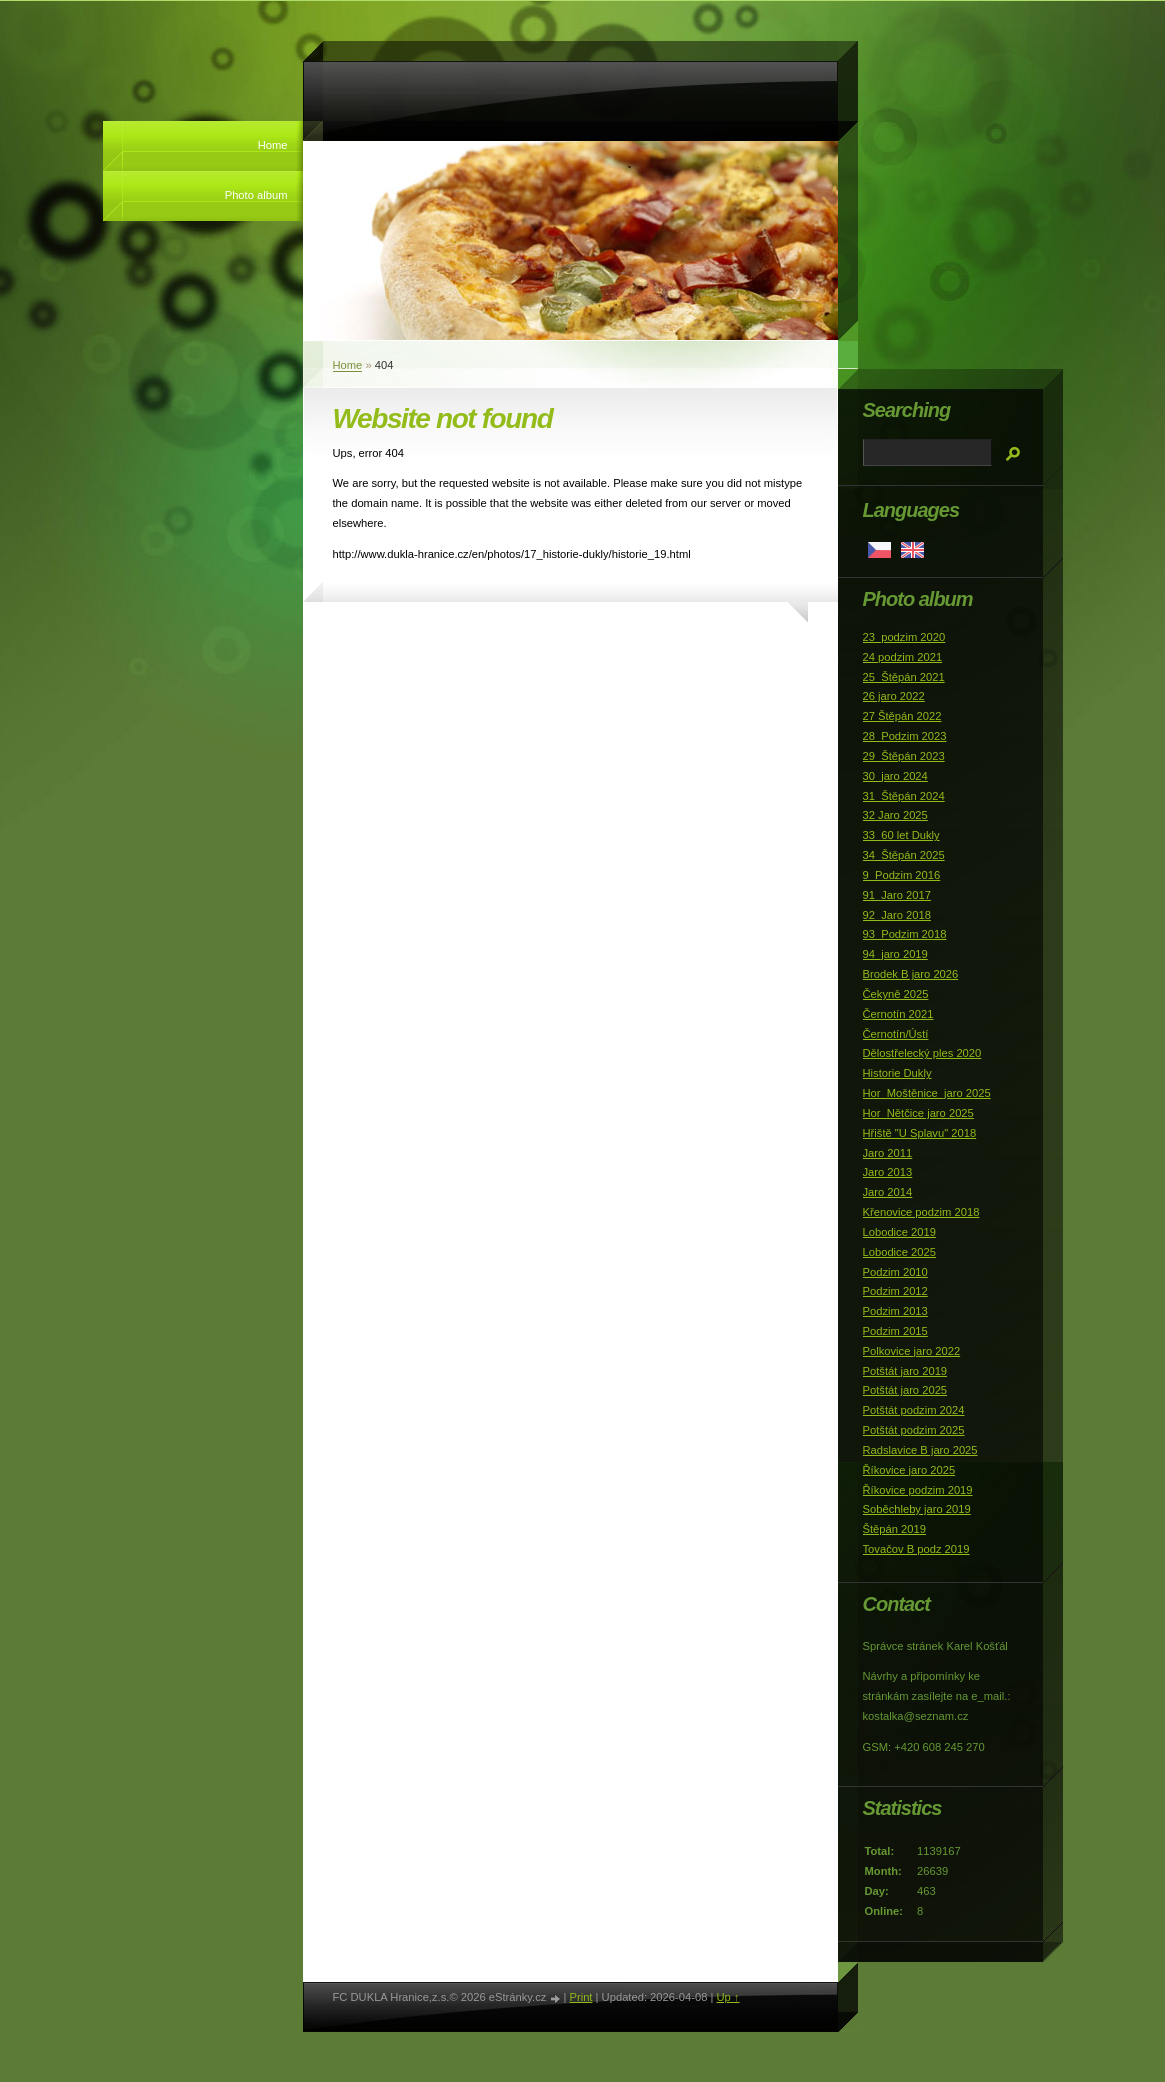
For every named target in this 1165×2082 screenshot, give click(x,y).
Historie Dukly (897, 1073)
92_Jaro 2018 (897, 915)
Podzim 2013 (895, 1311)
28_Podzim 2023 (905, 736)
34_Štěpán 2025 (904, 855)
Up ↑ (727, 1997)
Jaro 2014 (888, 1192)
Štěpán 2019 (894, 1529)
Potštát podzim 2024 (914, 1410)
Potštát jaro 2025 (905, 1390)
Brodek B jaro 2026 (911, 974)
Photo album (256, 195)
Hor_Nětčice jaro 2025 (918, 1113)
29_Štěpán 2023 (904, 756)
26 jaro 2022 (894, 696)
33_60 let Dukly (901, 835)
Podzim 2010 (895, 1272)
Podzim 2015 (895, 1331)
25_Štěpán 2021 (904, 677)
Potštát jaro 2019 (905, 1371)
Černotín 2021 (898, 1014)
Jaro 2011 (888, 1153)
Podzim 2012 (895, 1291)
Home (273, 145)
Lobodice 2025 (899, 1252)
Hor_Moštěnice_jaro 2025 (927, 1093)
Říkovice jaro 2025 (909, 1470)
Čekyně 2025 (896, 994)
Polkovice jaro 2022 (912, 1351)
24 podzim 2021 (903, 657)
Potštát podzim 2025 (914, 1430)
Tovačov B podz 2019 (916, 1549)
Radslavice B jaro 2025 (920, 1450)
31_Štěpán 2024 (904, 796)
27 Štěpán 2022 (902, 716)
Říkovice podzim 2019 (918, 1490)
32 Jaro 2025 (895, 815)
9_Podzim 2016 (902, 875)
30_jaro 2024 (895, 776)
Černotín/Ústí (896, 1034)
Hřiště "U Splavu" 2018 (920, 1133)
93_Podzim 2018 (905, 934)
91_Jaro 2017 (897, 895)
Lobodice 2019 (899, 1232)
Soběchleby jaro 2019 (917, 1509)
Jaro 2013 (888, 1172)
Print (580, 1997)
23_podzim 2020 (904, 637)
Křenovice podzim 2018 (921, 1212)
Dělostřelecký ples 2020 (922, 1053)
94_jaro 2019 (895, 954)
